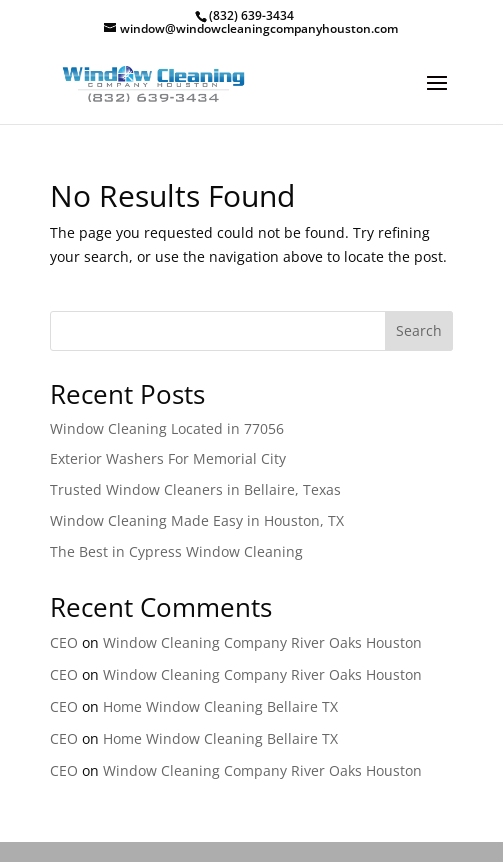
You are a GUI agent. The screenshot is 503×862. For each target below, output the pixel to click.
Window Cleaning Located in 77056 (167, 428)
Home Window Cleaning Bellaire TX (220, 706)
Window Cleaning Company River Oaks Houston (262, 642)
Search (419, 330)
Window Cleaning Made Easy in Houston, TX (197, 520)
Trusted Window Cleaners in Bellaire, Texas (195, 489)
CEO (64, 642)
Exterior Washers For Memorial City (168, 458)
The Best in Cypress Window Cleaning (176, 551)
